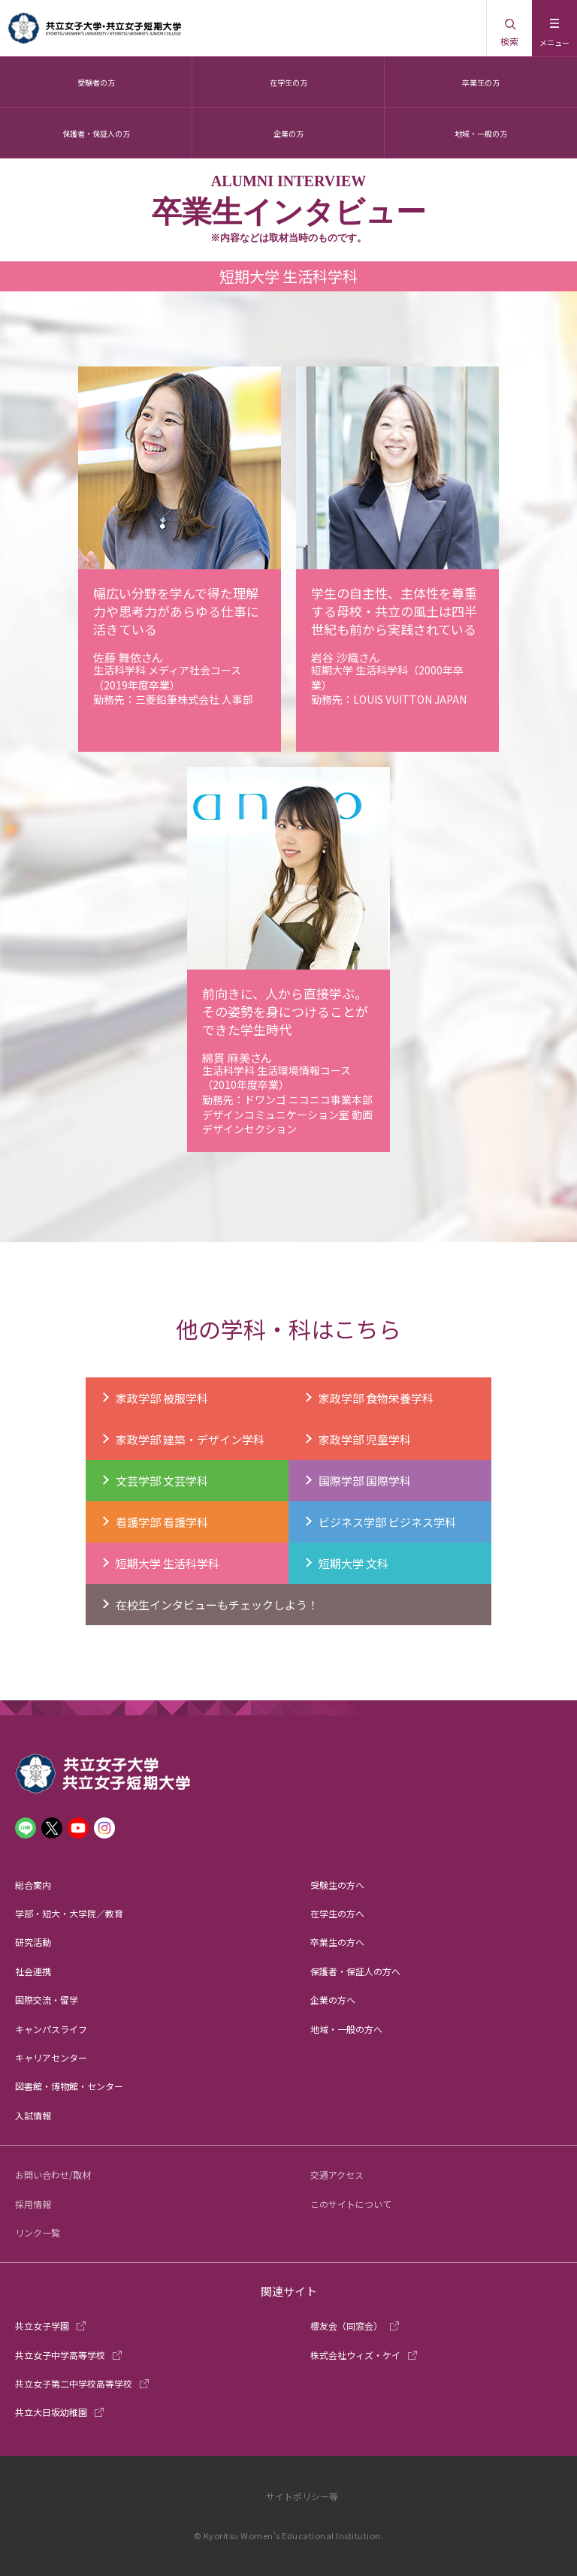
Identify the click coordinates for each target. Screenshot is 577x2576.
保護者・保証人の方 (96, 133)
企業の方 (288, 133)
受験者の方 (96, 82)
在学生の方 (288, 82)
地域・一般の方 (481, 133)
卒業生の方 (481, 82)
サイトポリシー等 (302, 2496)
